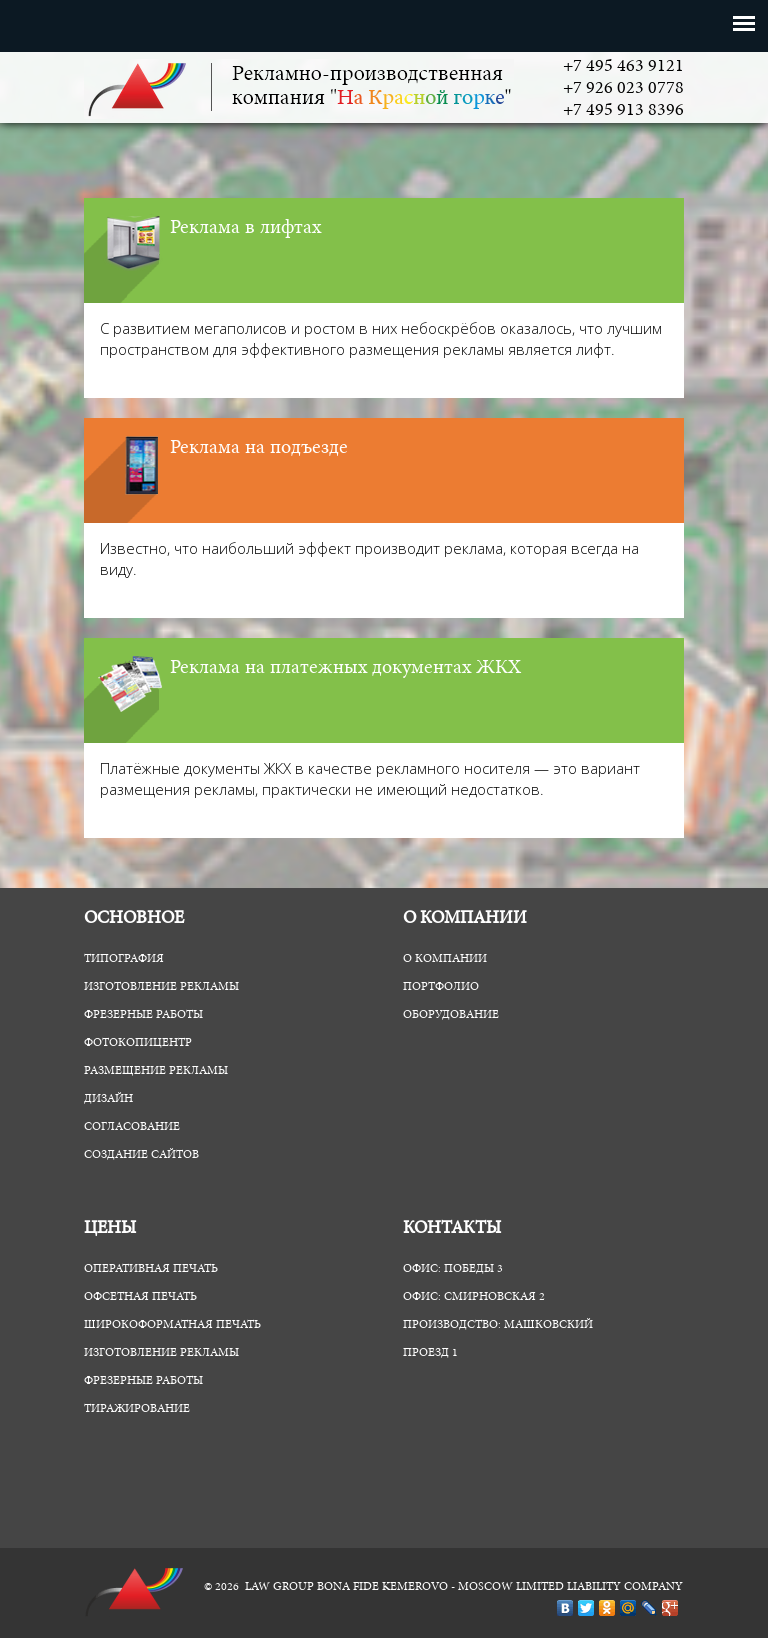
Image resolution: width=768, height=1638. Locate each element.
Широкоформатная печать (172, 1325)
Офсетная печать (140, 1297)
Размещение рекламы (156, 1071)
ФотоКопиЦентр (138, 1043)
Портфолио (441, 987)
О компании (445, 959)
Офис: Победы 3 (453, 1269)
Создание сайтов (141, 1155)
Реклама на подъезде (259, 448)
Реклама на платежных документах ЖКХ (345, 668)
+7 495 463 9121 (623, 67)
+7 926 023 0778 (623, 89)
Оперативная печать (151, 1269)
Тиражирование (137, 1409)
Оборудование (451, 1015)
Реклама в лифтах (245, 228)
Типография (124, 959)
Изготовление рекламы (161, 987)
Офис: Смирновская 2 (474, 1297)
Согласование (132, 1127)
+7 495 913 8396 (623, 111)
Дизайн (108, 1099)
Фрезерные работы (143, 1015)
